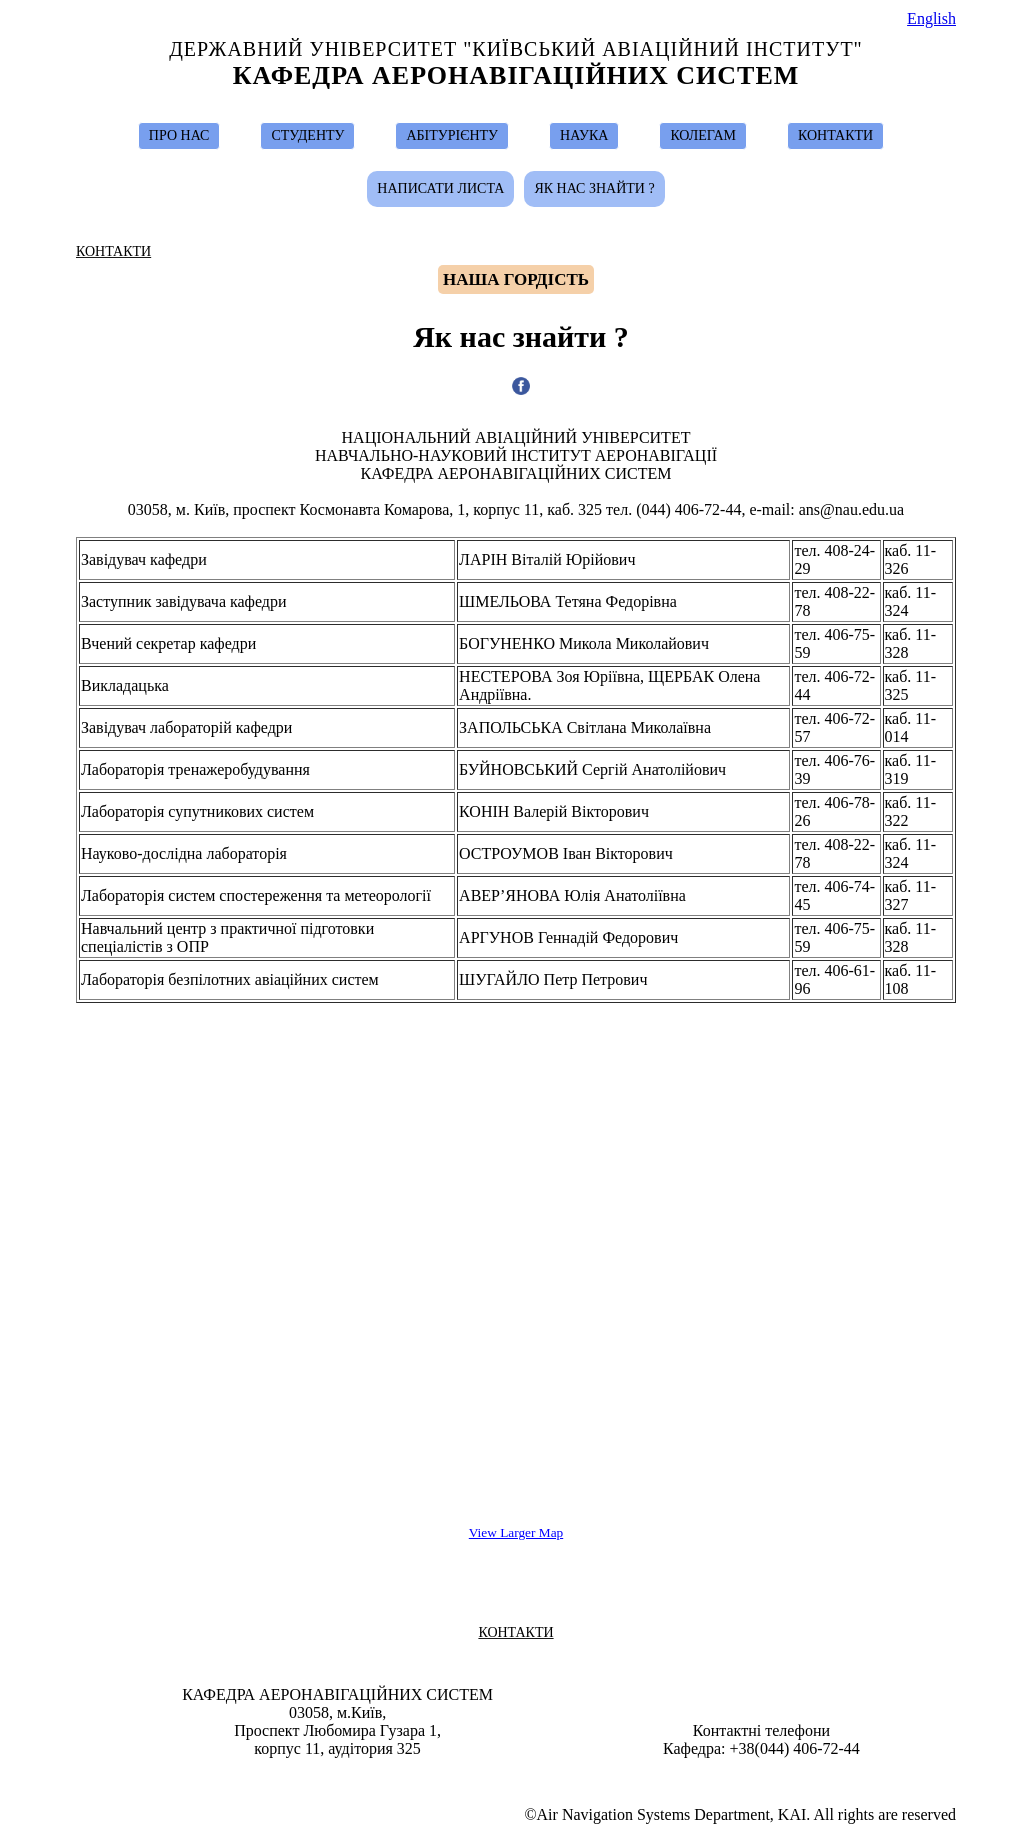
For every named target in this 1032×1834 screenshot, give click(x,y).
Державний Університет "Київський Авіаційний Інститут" (516, 49)
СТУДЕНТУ (307, 135)
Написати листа (440, 188)
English (931, 18)
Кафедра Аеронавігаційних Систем (516, 75)
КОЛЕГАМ (703, 135)
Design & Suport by (518, 1776)
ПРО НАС (179, 135)
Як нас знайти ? (594, 188)
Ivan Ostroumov (525, 1776)
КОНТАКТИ (835, 135)
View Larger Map (516, 1532)
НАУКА (584, 135)
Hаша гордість (516, 279)
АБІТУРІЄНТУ (452, 135)
